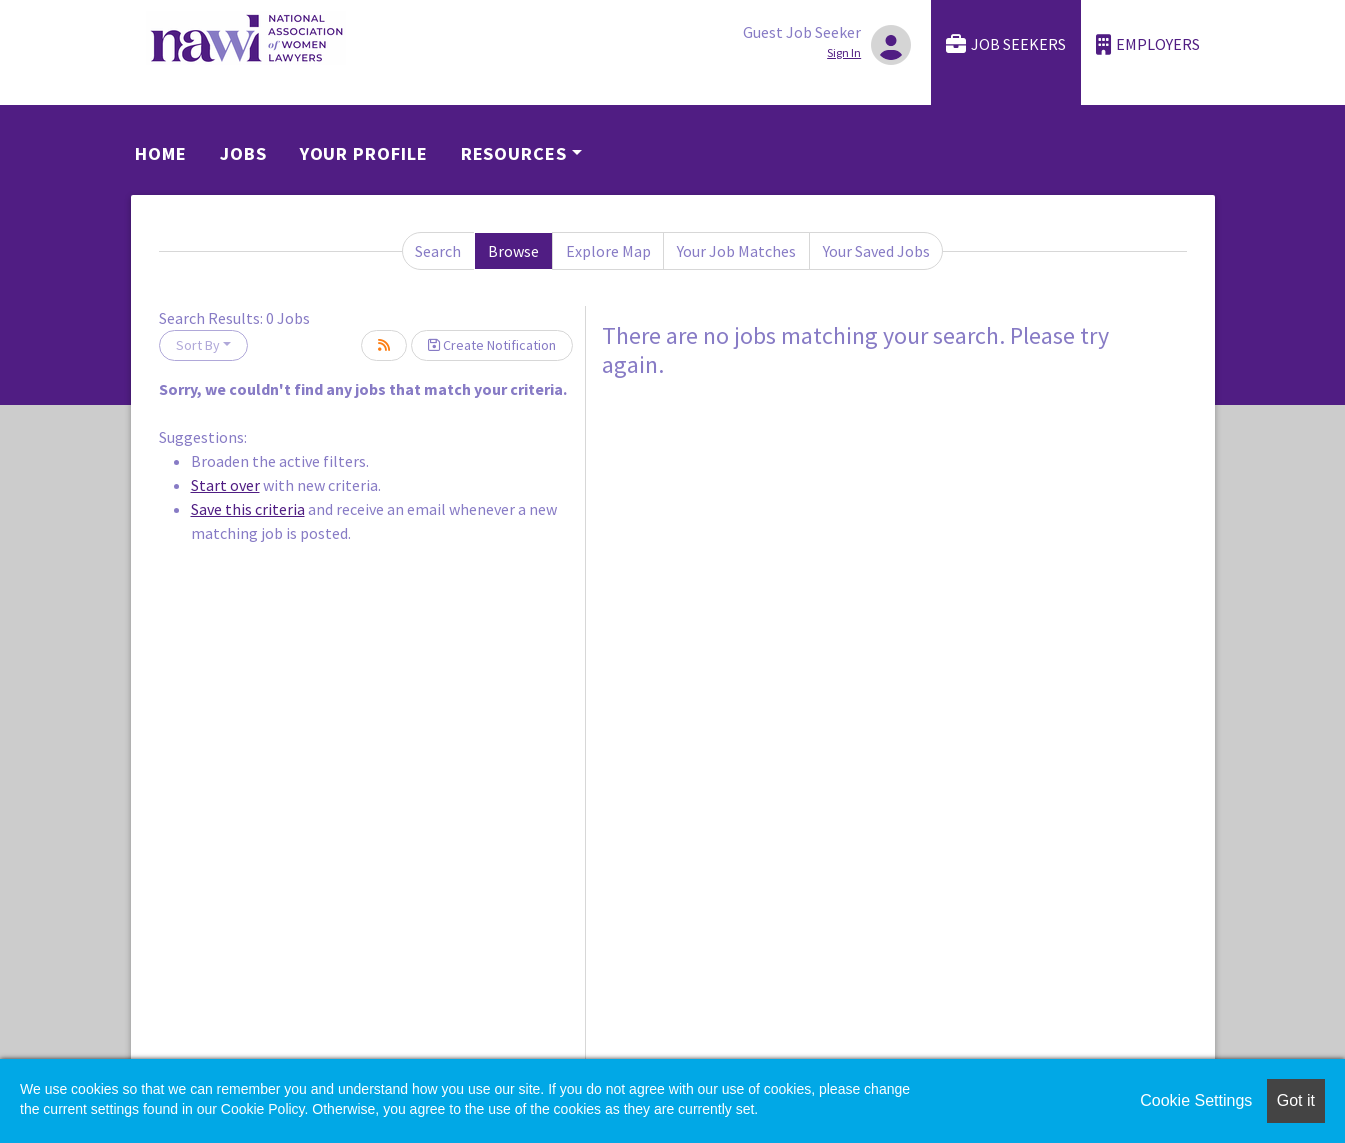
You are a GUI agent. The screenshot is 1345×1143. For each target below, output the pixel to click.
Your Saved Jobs (876, 251)
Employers (1148, 44)
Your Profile (364, 153)
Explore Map (608, 251)
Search (438, 251)
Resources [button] (514, 153)
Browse (513, 251)
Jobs (243, 153)
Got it (1296, 1100)
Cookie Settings (1196, 1100)
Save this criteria (248, 509)
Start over (225, 485)
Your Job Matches (736, 251)
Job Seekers (1006, 44)
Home (161, 153)
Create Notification (492, 345)
